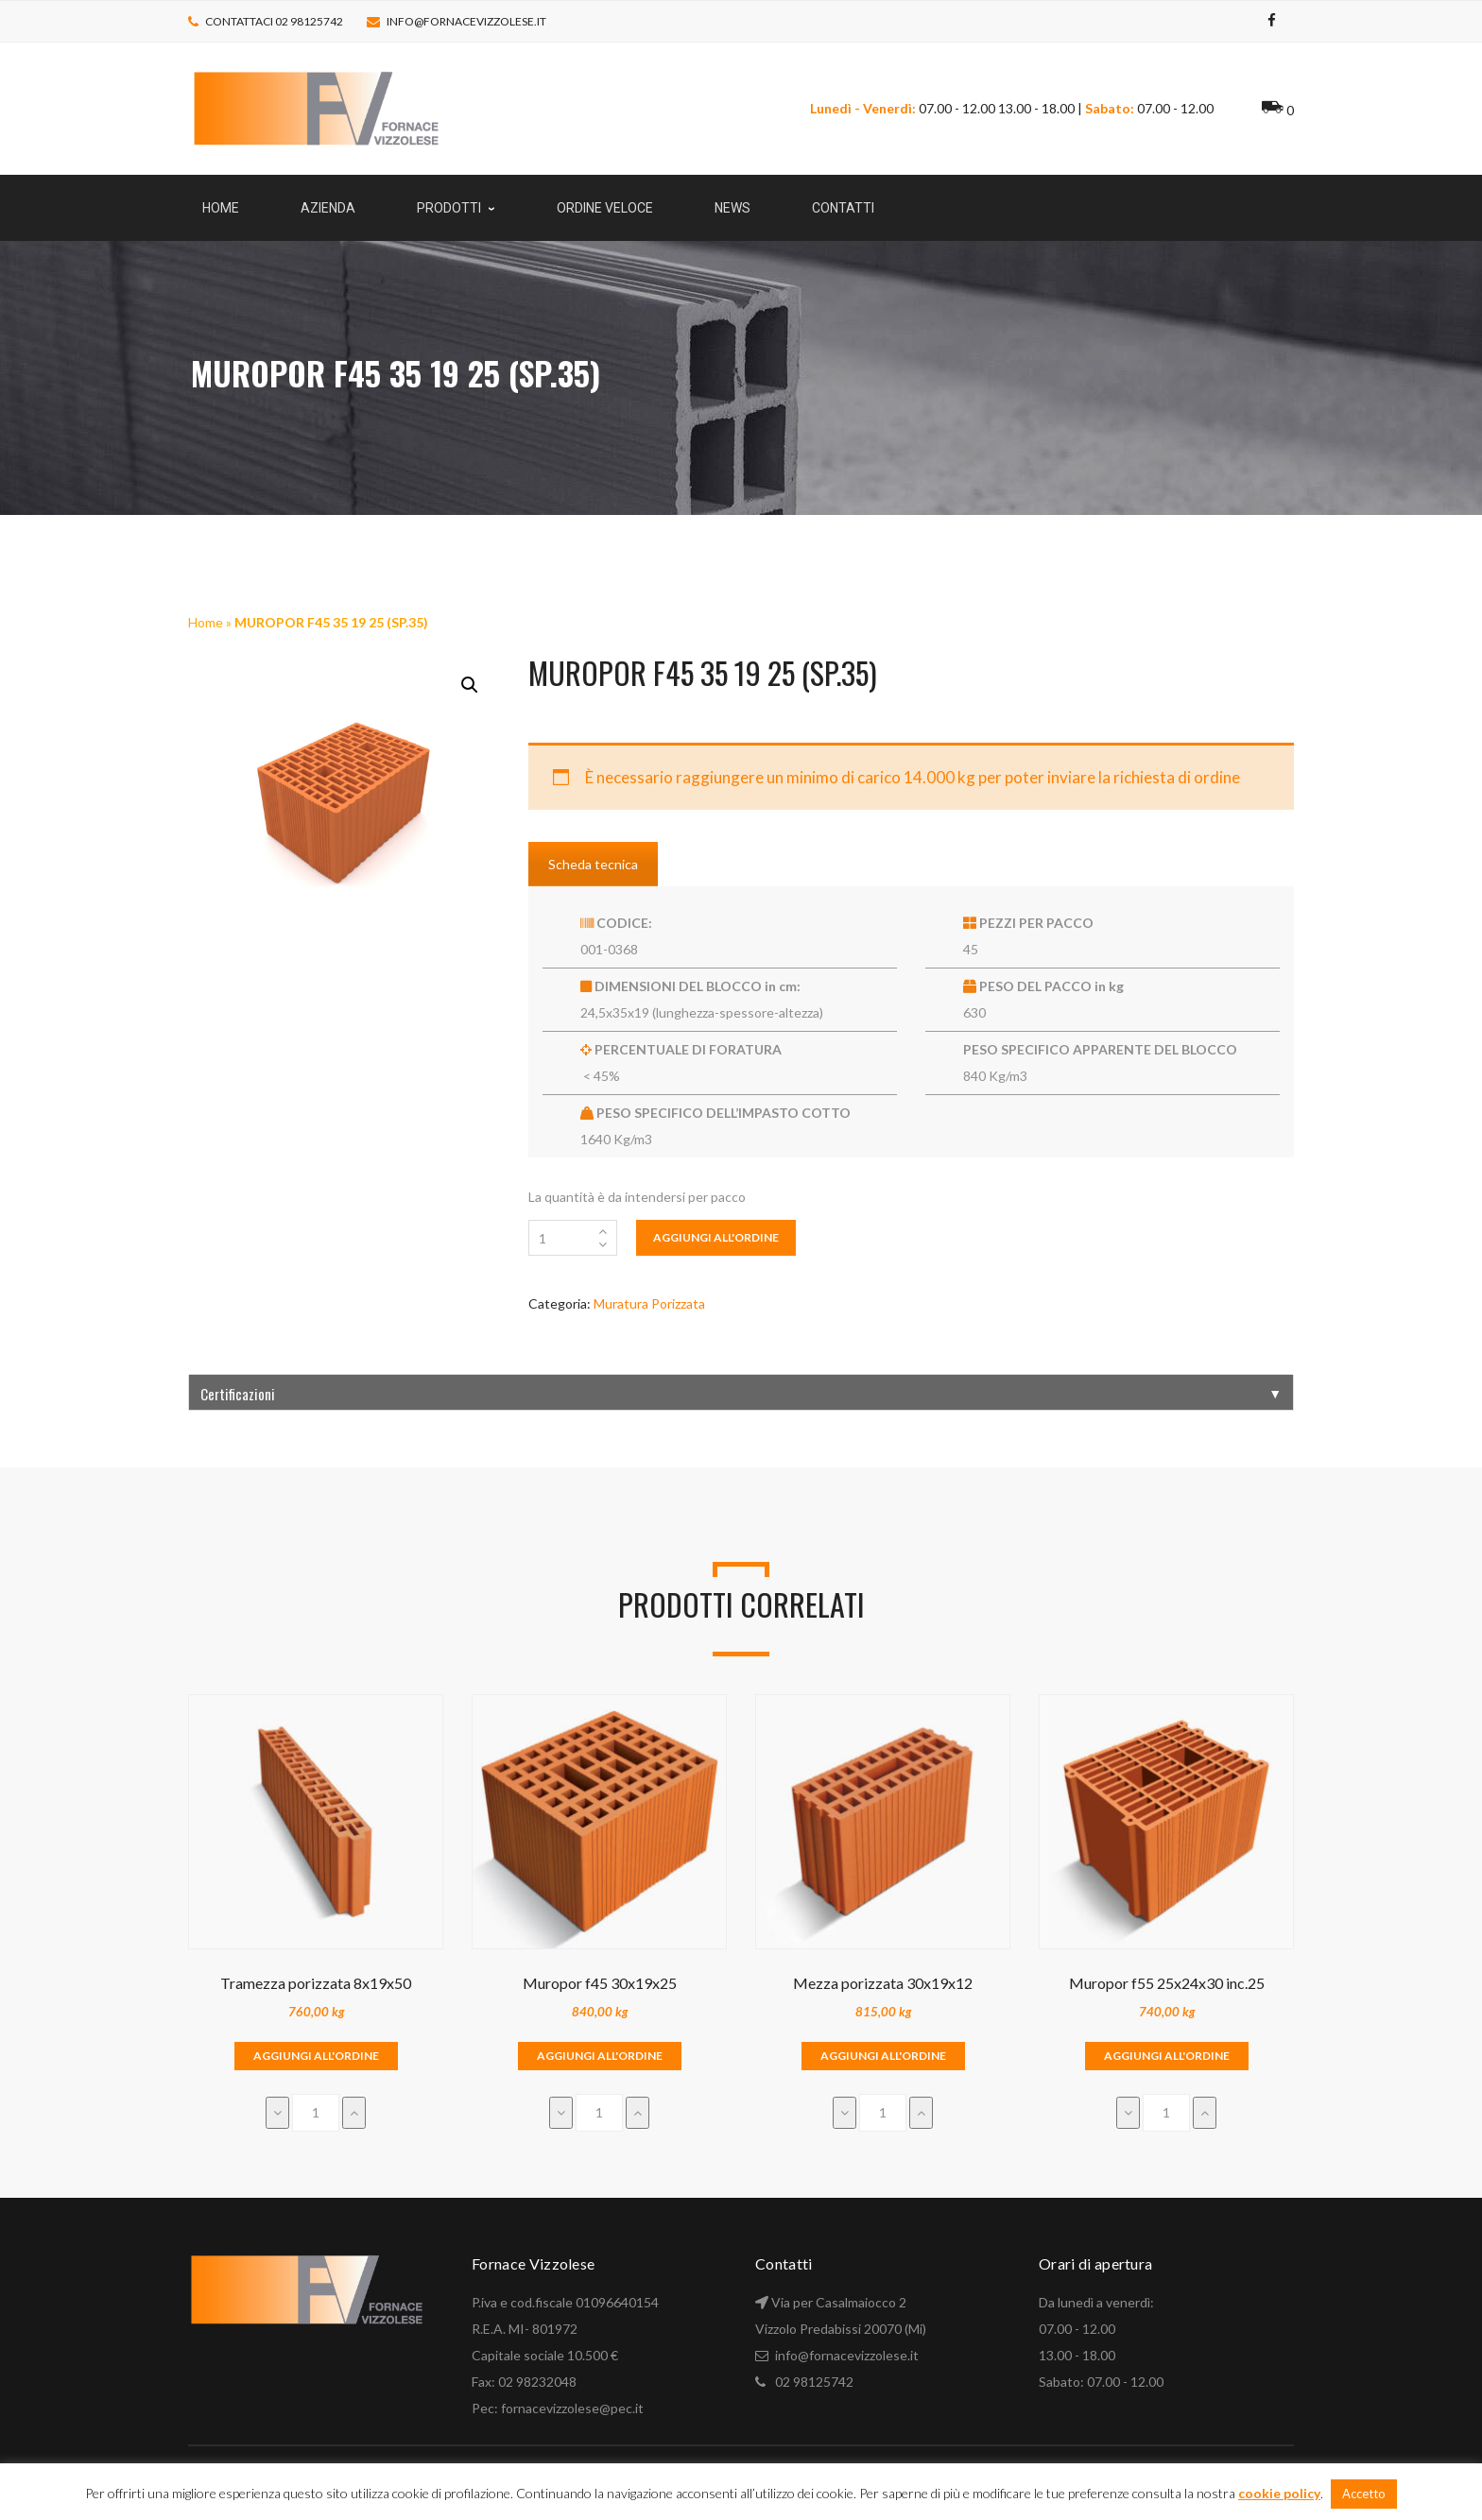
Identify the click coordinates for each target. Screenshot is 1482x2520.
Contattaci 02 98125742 (274, 21)
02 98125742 (814, 2382)
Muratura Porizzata (649, 1303)
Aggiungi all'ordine (716, 1237)
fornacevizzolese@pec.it (572, 2408)
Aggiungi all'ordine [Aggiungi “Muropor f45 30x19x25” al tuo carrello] (600, 2056)
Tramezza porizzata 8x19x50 (315, 1983)
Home (205, 622)
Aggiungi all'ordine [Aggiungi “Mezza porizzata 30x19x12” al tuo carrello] (883, 2056)
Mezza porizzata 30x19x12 (883, 1983)
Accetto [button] (1364, 2493)
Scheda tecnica (593, 864)
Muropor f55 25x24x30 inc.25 (1167, 1983)
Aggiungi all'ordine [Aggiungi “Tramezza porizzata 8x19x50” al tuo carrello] (316, 2056)
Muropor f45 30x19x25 (600, 1983)
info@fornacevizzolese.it (466, 21)
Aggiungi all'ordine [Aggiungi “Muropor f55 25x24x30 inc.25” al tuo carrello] (1167, 2056)
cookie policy (1279, 2493)
